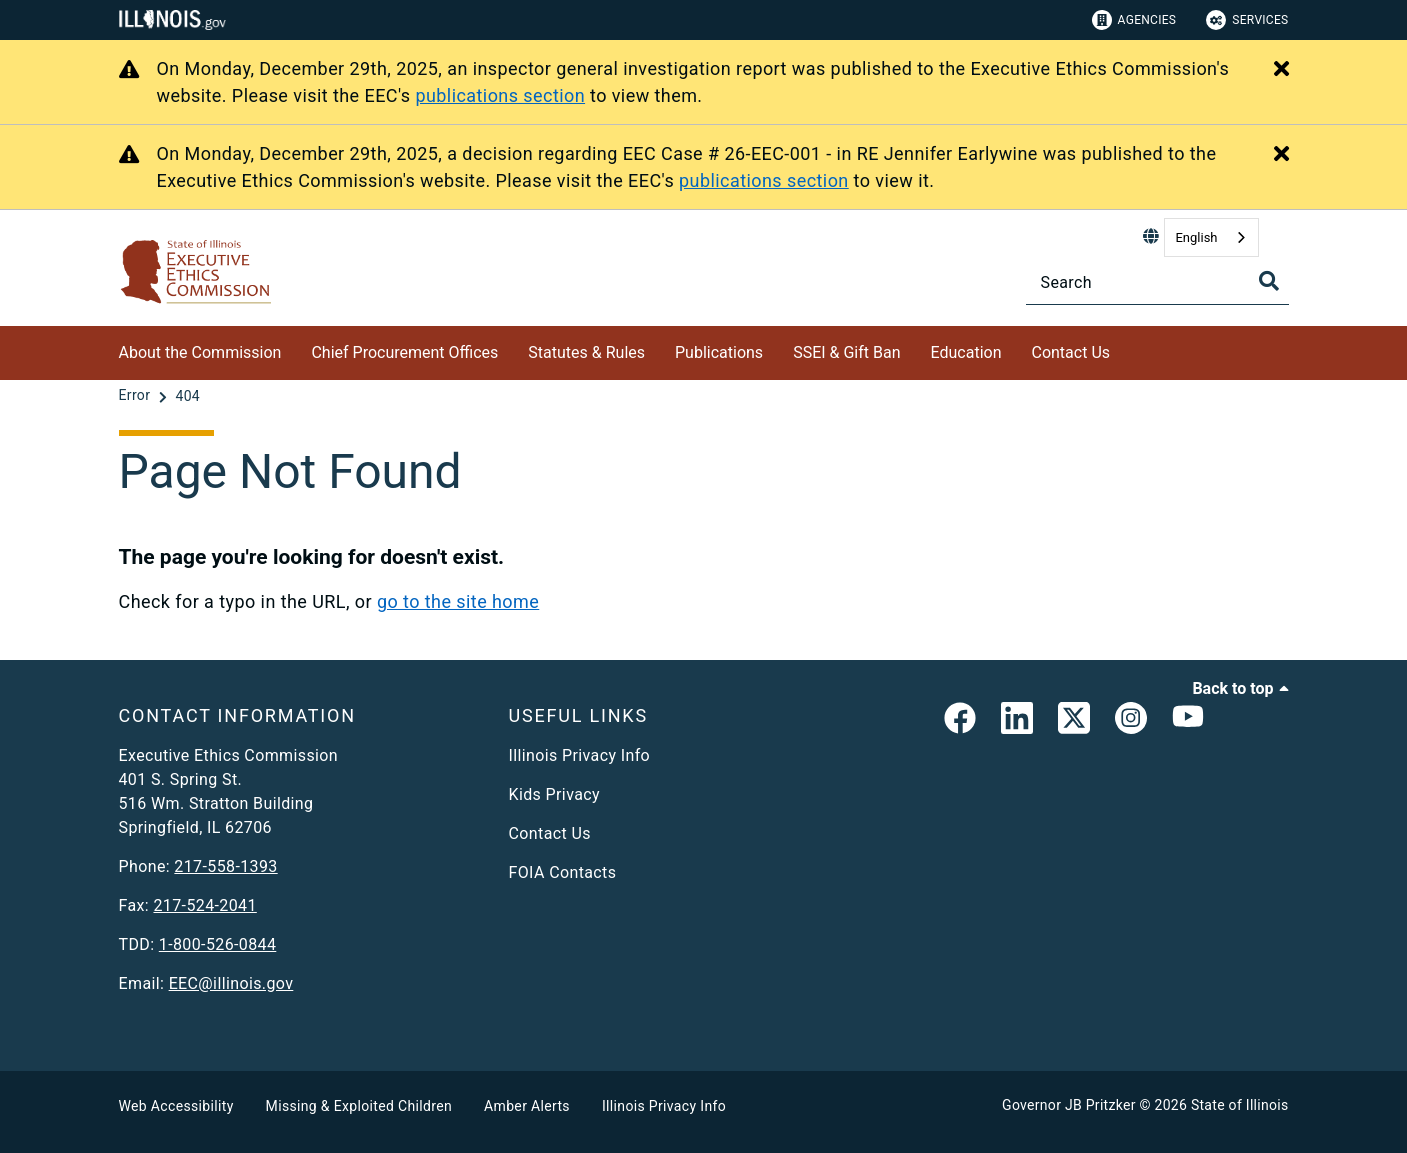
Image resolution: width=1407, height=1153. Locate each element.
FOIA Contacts (563, 872)
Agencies (1134, 20)
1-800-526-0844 (218, 944)
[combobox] (1211, 237)
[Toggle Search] (1269, 281)
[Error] (137, 396)
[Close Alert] (1281, 70)
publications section (500, 95)
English (1196, 237)
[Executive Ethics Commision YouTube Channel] (1188, 722)
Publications (719, 352)
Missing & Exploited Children (359, 1106)
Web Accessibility (176, 1106)
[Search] (1157, 282)
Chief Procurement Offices (404, 352)
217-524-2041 (204, 905)
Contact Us (1070, 352)
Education (966, 352)
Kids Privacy (554, 794)
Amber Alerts (527, 1106)
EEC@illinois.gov (231, 983)
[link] (960, 722)
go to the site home (458, 601)
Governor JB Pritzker (1069, 1105)
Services (1247, 20)
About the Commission (200, 352)
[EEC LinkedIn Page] (1017, 722)
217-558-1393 (225, 866)
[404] (187, 396)
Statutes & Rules (586, 352)
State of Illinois (1240, 1105)
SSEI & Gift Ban (846, 352)
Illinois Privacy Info (580, 755)
